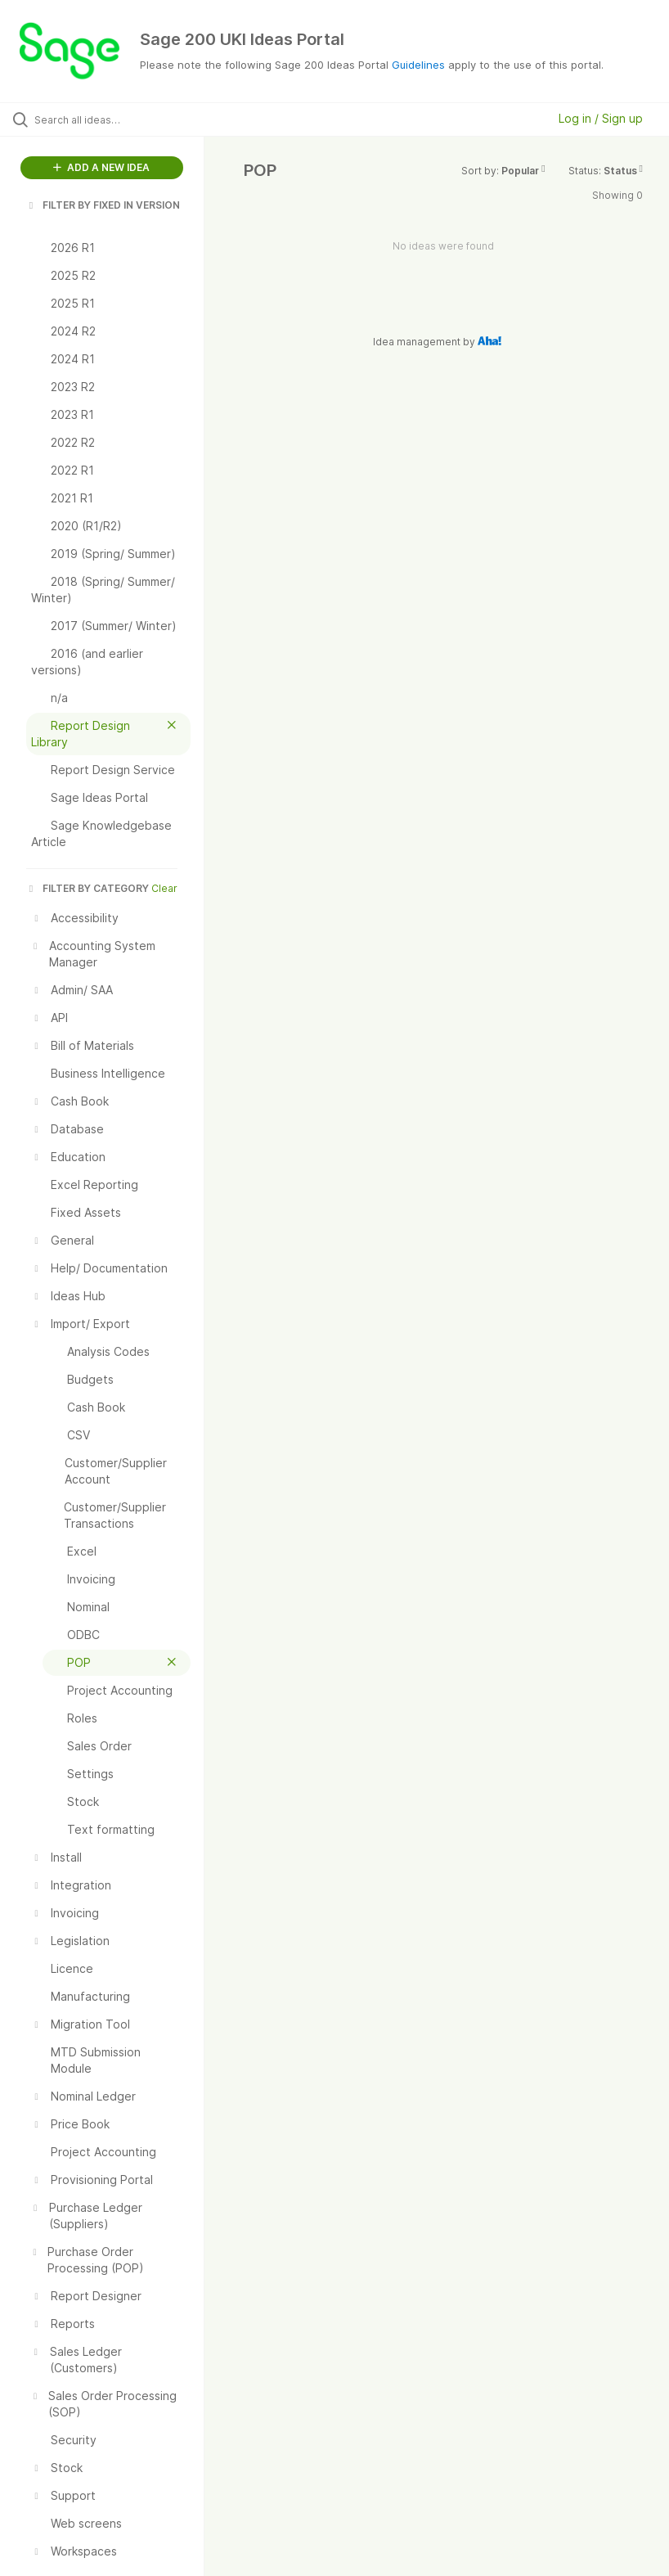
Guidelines (418, 64)
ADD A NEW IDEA (101, 167)
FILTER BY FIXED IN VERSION (103, 205)
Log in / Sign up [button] (601, 118)
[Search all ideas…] (110, 119)
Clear (164, 888)
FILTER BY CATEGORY (87, 888)
